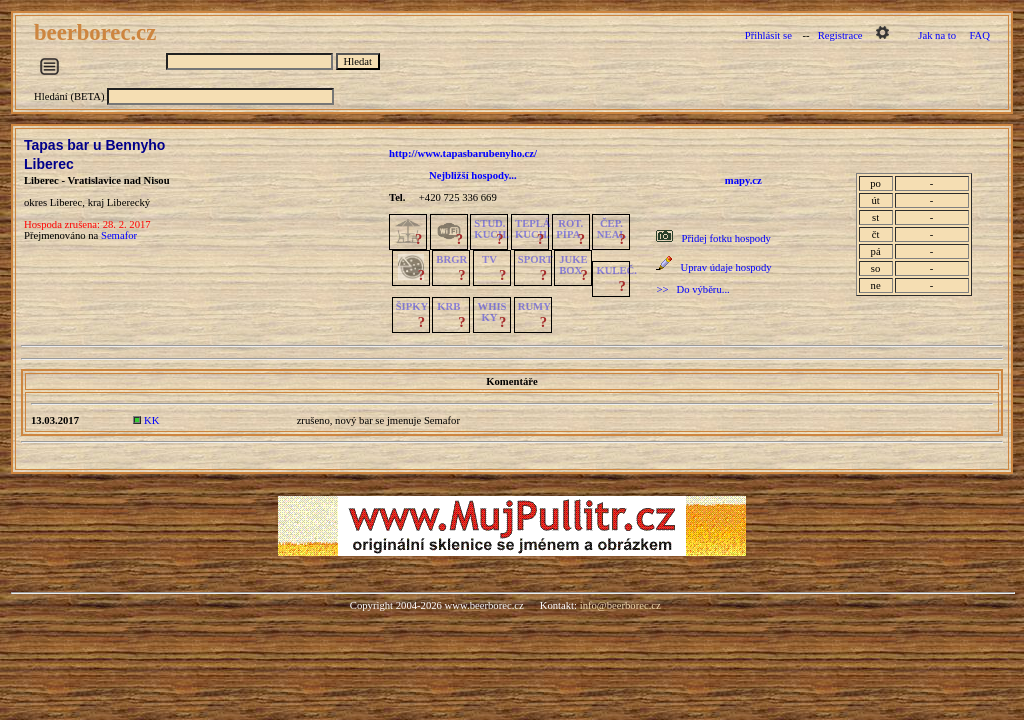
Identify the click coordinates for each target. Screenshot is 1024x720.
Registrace (840, 35)
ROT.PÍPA (569, 229)
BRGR (451, 259)
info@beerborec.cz (620, 605)
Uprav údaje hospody (725, 267)
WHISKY (492, 312)
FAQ (979, 35)
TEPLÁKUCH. (533, 229)
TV (489, 259)
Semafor (119, 235)
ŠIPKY (412, 306)
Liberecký (128, 202)
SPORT (535, 259)
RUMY (534, 306)
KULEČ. (616, 270)
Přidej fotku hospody (725, 238)
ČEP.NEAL (611, 229)
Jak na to (937, 35)
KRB (448, 306)
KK (151, 420)
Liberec (49, 164)
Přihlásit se (768, 35)
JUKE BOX (573, 265)
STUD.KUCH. (491, 229)
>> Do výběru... (692, 289)
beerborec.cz (98, 32)
